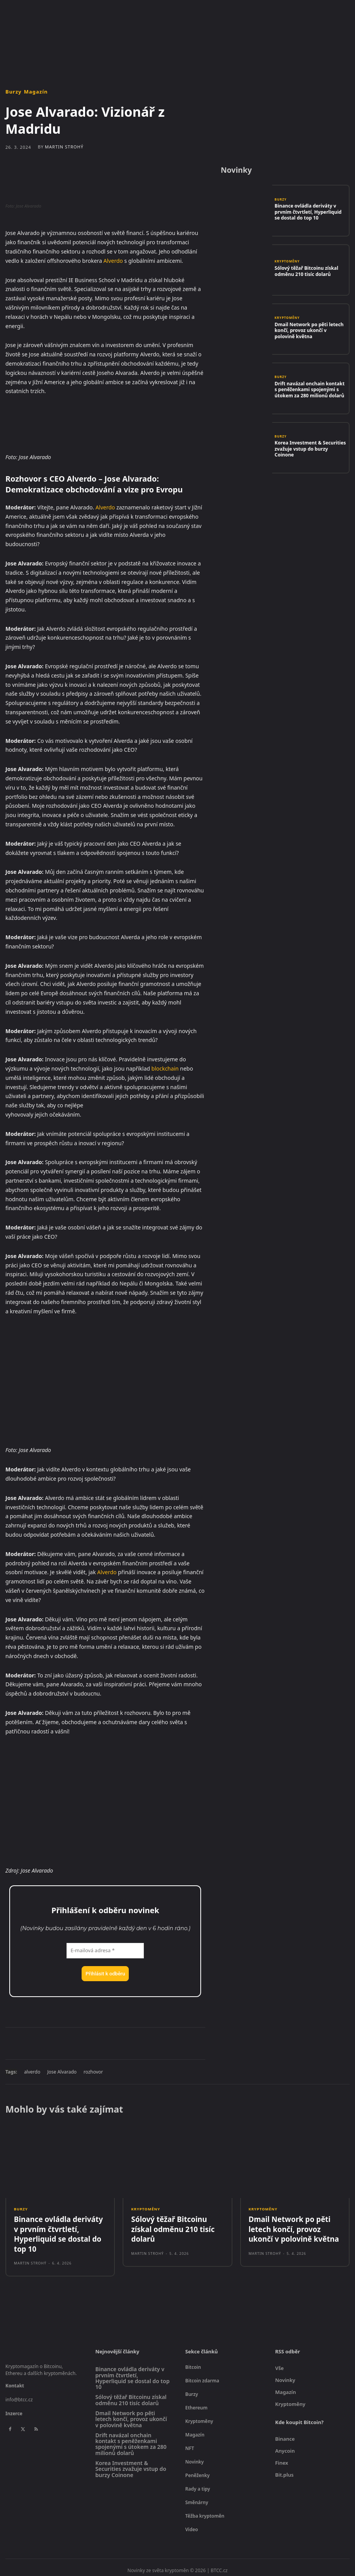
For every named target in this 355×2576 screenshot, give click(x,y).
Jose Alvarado (62, 2072)
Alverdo (113, 260)
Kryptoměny (287, 262)
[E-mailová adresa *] (105, 1950)
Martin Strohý (64, 147)
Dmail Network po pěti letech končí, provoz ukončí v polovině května (308, 330)
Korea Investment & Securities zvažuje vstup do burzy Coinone (308, 448)
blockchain (165, 1068)
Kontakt (14, 2380)
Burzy (13, 91)
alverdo (32, 2072)
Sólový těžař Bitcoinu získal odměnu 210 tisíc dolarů (303, 271)
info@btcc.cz (19, 2394)
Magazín (36, 91)
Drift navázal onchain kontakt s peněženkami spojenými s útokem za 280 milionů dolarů (308, 389)
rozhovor (93, 2072)
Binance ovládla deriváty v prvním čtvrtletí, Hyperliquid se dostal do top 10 (308, 212)
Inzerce (13, 2408)
